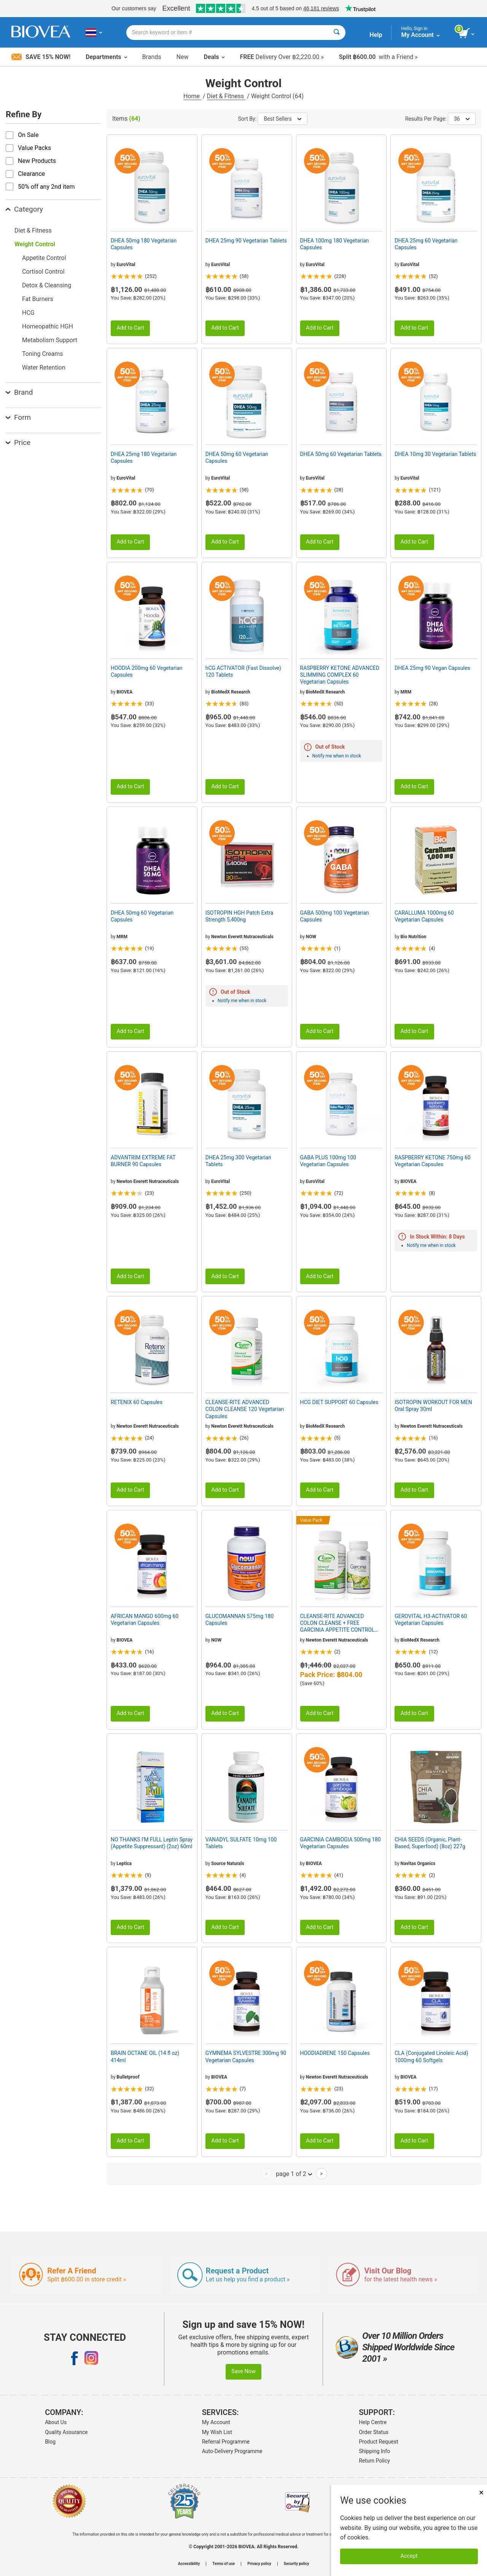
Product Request (378, 2442)
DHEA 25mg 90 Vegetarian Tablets (246, 241)
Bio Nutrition (414, 936)
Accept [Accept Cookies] (409, 2556)
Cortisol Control (43, 271)
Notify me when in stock (336, 756)
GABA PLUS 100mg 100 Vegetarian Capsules (328, 1160)
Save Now (243, 2371)
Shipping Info (374, 2451)
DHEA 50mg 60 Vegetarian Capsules (236, 457)
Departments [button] (106, 57)
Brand (19, 392)
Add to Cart (130, 328)
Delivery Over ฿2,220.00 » (281, 57)
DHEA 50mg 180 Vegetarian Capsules (144, 244)
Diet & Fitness (226, 96)
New (183, 57)
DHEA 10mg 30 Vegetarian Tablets (435, 454)
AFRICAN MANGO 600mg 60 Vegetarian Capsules (144, 1619)
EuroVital (125, 264)
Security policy (296, 2564)
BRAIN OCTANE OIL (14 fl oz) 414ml (145, 2056)
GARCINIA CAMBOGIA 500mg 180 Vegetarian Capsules (340, 1842)
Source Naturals (227, 1863)
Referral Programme (226, 2442)
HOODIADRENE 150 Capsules (335, 2053)
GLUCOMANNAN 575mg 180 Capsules (239, 1619)
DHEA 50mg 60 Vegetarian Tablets (341, 454)
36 (461, 119)
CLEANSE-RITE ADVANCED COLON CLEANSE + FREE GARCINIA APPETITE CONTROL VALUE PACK (337, 1623)
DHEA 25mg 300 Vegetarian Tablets (238, 1160)
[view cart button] (467, 33)
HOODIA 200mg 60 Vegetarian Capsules (146, 671)
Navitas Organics (418, 1863)
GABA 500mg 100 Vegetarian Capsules (334, 916)
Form (18, 417)
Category (24, 209)
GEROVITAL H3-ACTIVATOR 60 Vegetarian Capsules (431, 1619)
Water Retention (43, 367)
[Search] (336, 32)
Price (18, 442)
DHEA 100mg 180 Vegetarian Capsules (334, 244)
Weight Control (34, 244)
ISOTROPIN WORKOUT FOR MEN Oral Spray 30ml (433, 1405)
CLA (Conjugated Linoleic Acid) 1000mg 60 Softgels (431, 2056)
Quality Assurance (66, 2432)
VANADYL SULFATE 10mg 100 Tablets (241, 1842)
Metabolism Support (49, 340)
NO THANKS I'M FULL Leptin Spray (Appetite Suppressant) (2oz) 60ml (152, 1842)
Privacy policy (259, 2564)
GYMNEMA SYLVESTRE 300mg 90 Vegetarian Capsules (245, 2056)
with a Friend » (378, 57)
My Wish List (217, 2432)
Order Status (373, 2432)
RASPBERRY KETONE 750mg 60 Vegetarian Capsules (432, 1160)
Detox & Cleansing (46, 285)
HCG (28, 312)
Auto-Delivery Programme (232, 2451)
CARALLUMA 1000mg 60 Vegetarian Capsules (424, 916)
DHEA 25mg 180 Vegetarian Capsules (144, 457)
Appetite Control (44, 257)
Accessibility (189, 2564)
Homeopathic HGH (47, 326)
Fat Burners (37, 299)
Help (375, 34)
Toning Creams (42, 353)
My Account (216, 2422)
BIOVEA (124, 692)
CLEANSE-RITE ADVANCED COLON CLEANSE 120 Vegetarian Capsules (244, 1409)
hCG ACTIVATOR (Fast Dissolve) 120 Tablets (243, 671)
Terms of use (223, 2564)
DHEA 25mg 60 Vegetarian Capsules (426, 244)
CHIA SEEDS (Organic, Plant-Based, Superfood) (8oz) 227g (430, 1842)
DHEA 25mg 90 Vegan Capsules (432, 668)
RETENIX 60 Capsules (136, 1402)
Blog (50, 2442)
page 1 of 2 (294, 2173)
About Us (56, 2422)
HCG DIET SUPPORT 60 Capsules (339, 1402)
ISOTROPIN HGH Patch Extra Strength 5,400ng (239, 916)
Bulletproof (127, 2077)
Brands (151, 57)
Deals (214, 57)
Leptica (124, 1863)
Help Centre (373, 2422)
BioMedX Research (230, 692)
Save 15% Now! (40, 57)
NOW (311, 936)
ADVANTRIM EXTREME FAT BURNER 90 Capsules (143, 1160)
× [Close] (481, 2492)
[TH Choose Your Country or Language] (94, 32)
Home (192, 96)
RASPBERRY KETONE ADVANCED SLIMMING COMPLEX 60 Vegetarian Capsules (339, 675)
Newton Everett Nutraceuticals (242, 936)
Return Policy (374, 2461)
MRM (406, 692)
